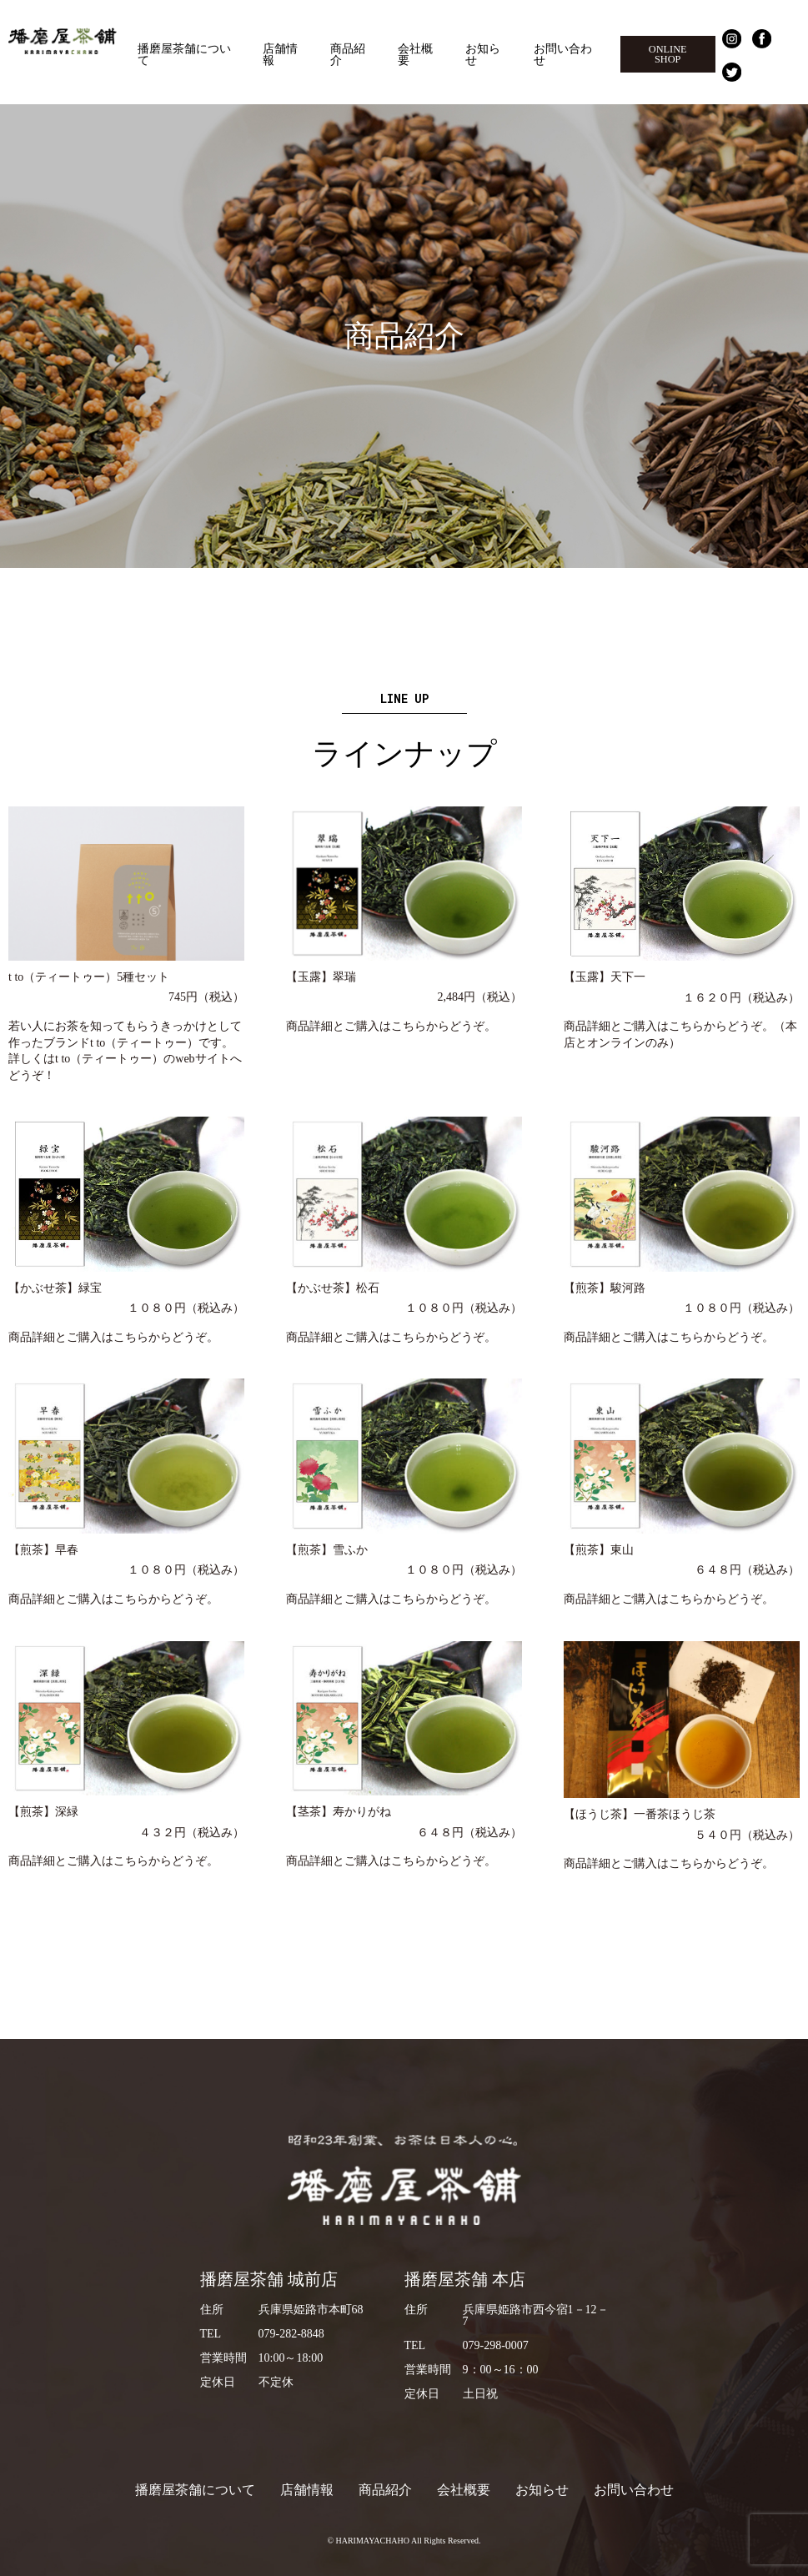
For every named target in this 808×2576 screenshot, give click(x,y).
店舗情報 (280, 54)
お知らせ (482, 54)
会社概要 (415, 54)
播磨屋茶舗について (184, 54)
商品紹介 (347, 54)
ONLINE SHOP (668, 54)
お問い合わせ (563, 54)
